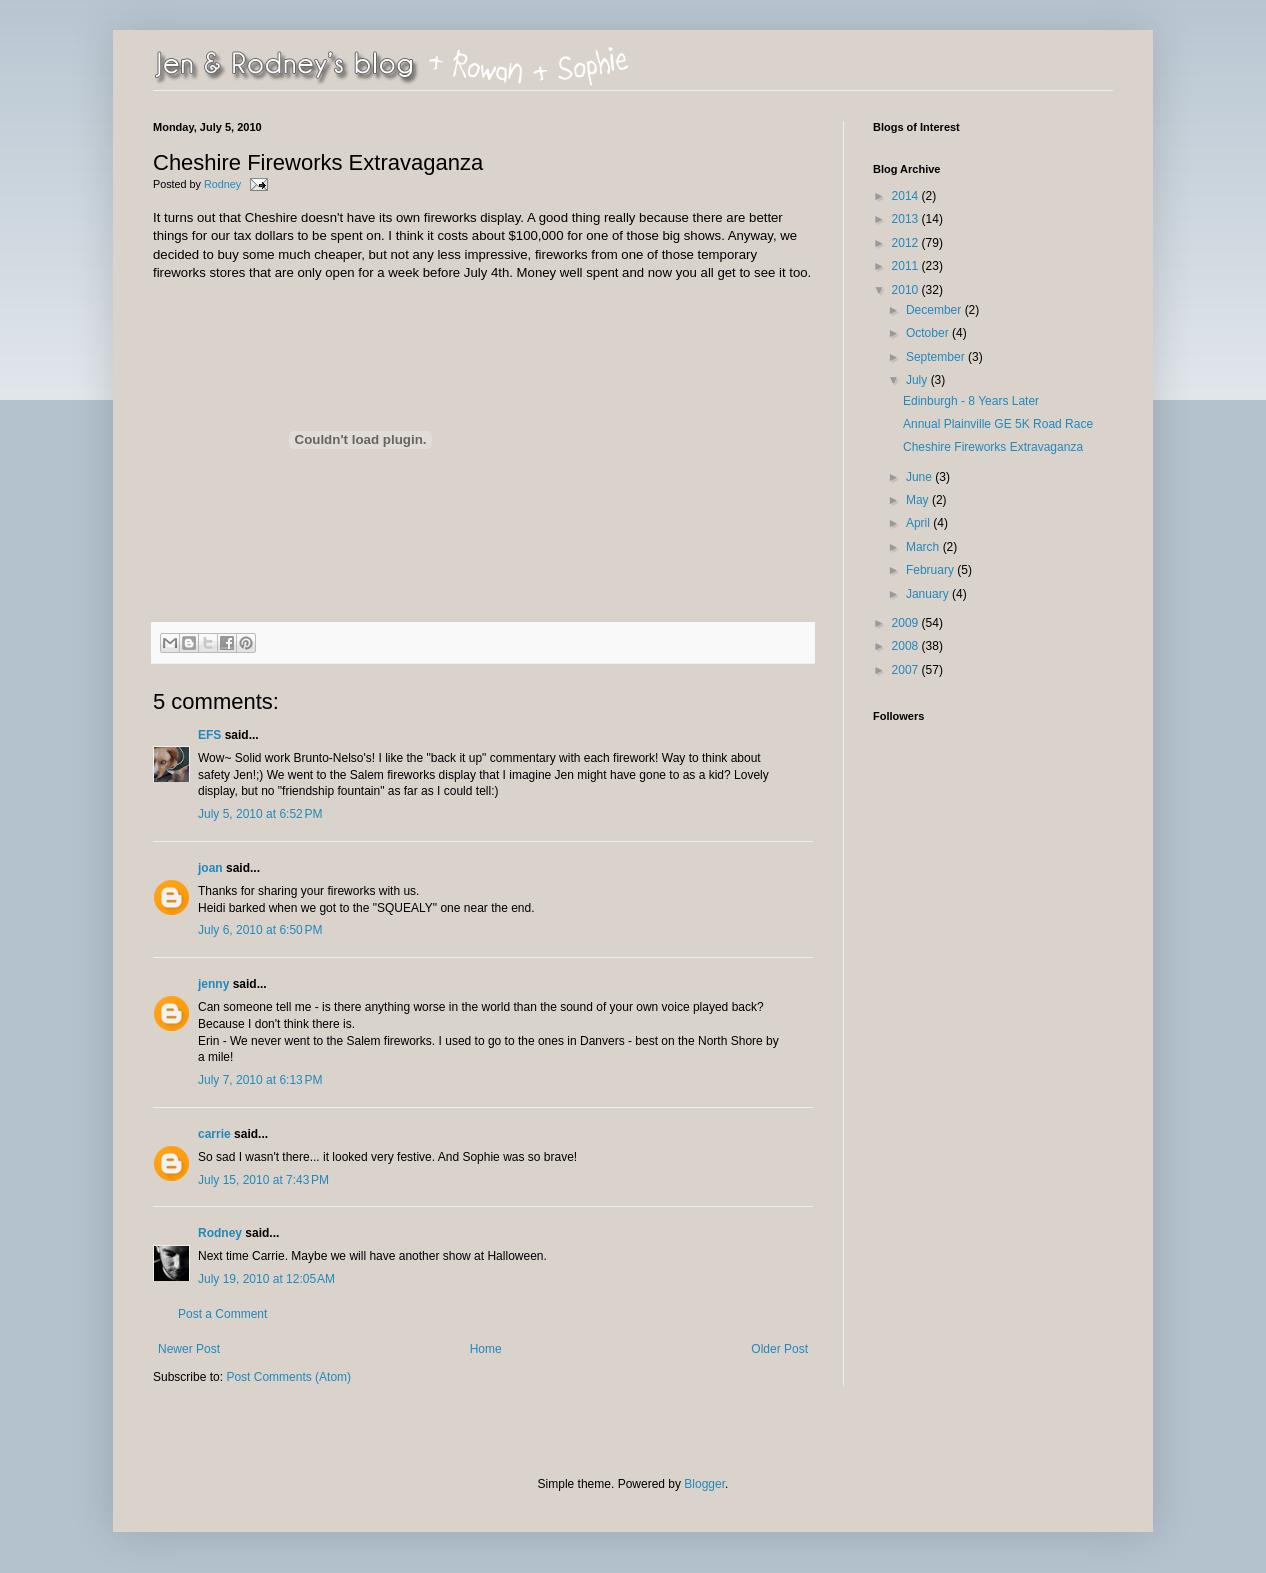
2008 (907, 646)
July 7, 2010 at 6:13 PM (260, 1080)
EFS (209, 735)
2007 (907, 670)
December (935, 310)
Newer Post (189, 1349)
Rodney (224, 184)
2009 (907, 623)
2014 (907, 196)
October (929, 333)
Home (486, 1349)
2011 (907, 266)
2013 (907, 219)
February (931, 570)
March (924, 547)
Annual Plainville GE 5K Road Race (998, 424)
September (937, 357)
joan (210, 868)
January (929, 594)
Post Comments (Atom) (288, 1377)
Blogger (704, 1484)
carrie (214, 1134)
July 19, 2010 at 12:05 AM (266, 1279)
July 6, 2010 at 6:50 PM (260, 930)
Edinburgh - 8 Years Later (971, 401)
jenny (213, 984)
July (918, 380)
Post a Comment (222, 1314)
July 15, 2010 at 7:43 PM (263, 1180)
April (919, 523)
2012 (907, 243)
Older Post (779, 1349)
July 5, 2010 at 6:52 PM (260, 814)
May (919, 500)
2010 (907, 290)
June (920, 477)
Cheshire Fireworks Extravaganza (993, 447)
